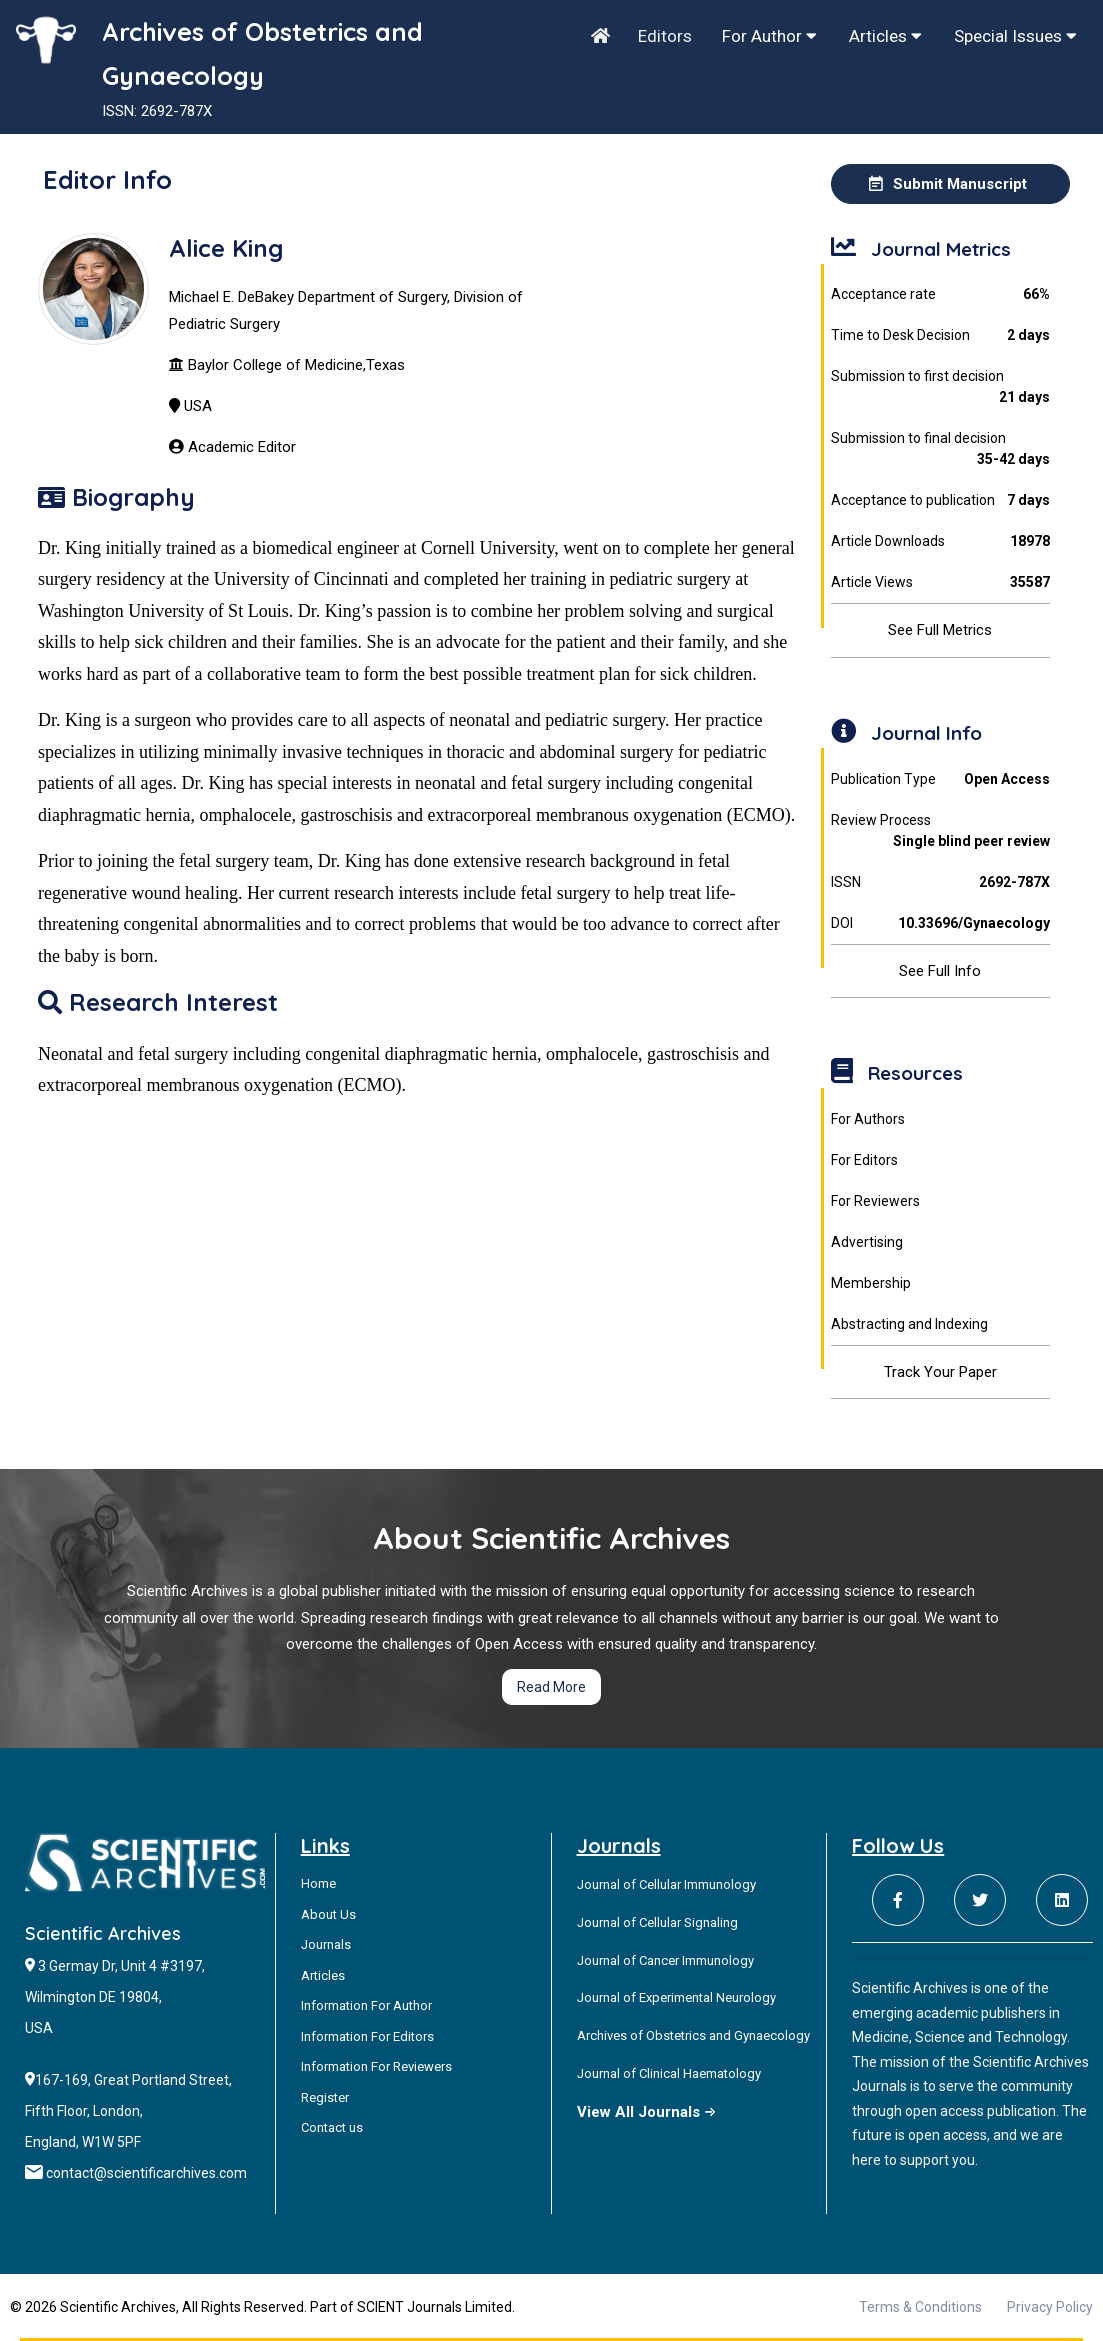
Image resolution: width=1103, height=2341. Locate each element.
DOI (940, 923)
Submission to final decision (940, 450)
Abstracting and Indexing (909, 1324)
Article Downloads (940, 541)
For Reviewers (875, 1201)
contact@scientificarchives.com (146, 2173)
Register (325, 2097)
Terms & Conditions (920, 2307)
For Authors (868, 1119)
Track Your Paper (940, 1372)
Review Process (940, 832)
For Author (769, 36)
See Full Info (940, 971)
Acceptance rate (940, 294)
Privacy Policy (1050, 2307)
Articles (885, 36)
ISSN (940, 882)
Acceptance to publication (940, 500)
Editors (665, 36)
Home (318, 1883)
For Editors (864, 1160)
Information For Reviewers (376, 2066)
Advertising (867, 1242)
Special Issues (1015, 36)
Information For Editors (367, 2036)
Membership (871, 1283)
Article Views (940, 582)
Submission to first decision (940, 388)
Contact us (332, 2127)
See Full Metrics (940, 630)
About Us (328, 1914)
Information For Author (366, 2005)
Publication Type (940, 779)
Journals (326, 1944)
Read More (551, 1687)
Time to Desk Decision (940, 335)
